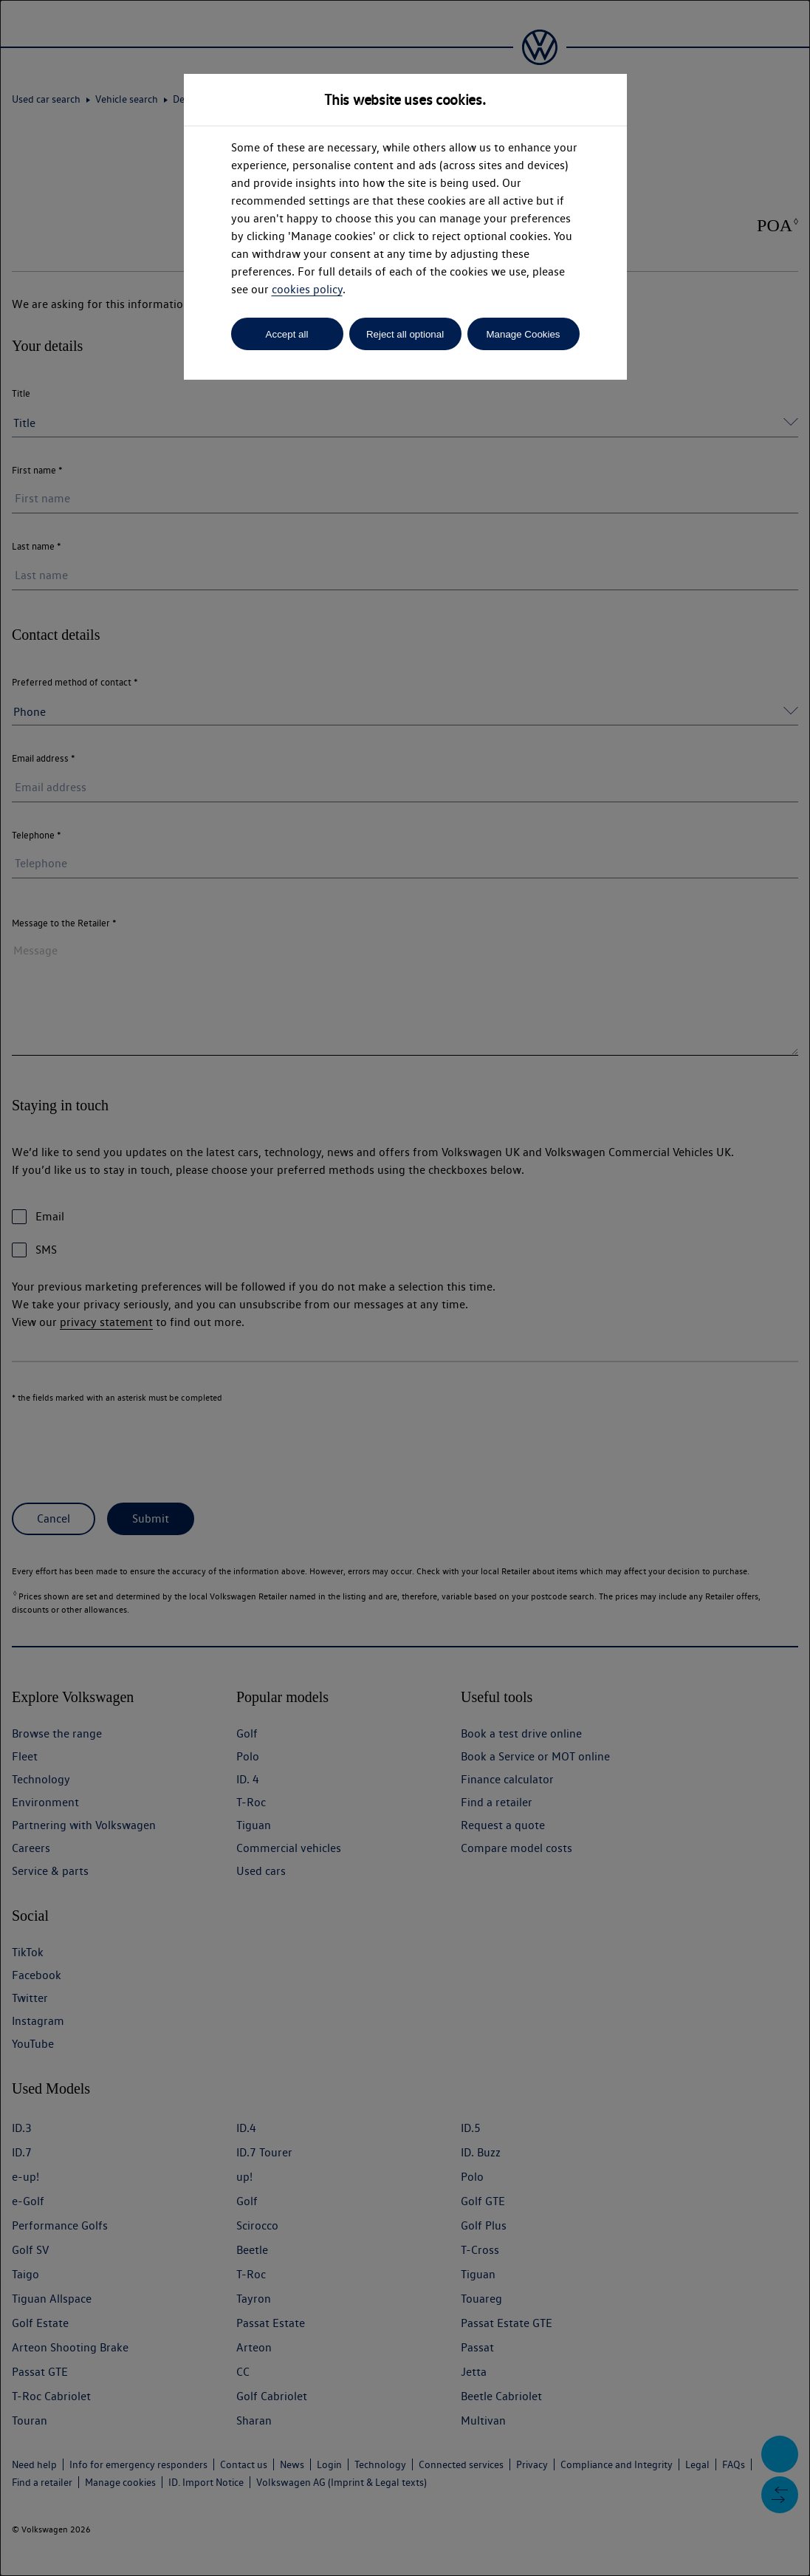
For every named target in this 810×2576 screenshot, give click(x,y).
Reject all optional (405, 334)
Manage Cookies (523, 334)
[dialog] (405, 1288)
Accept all (287, 334)
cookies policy (307, 289)
